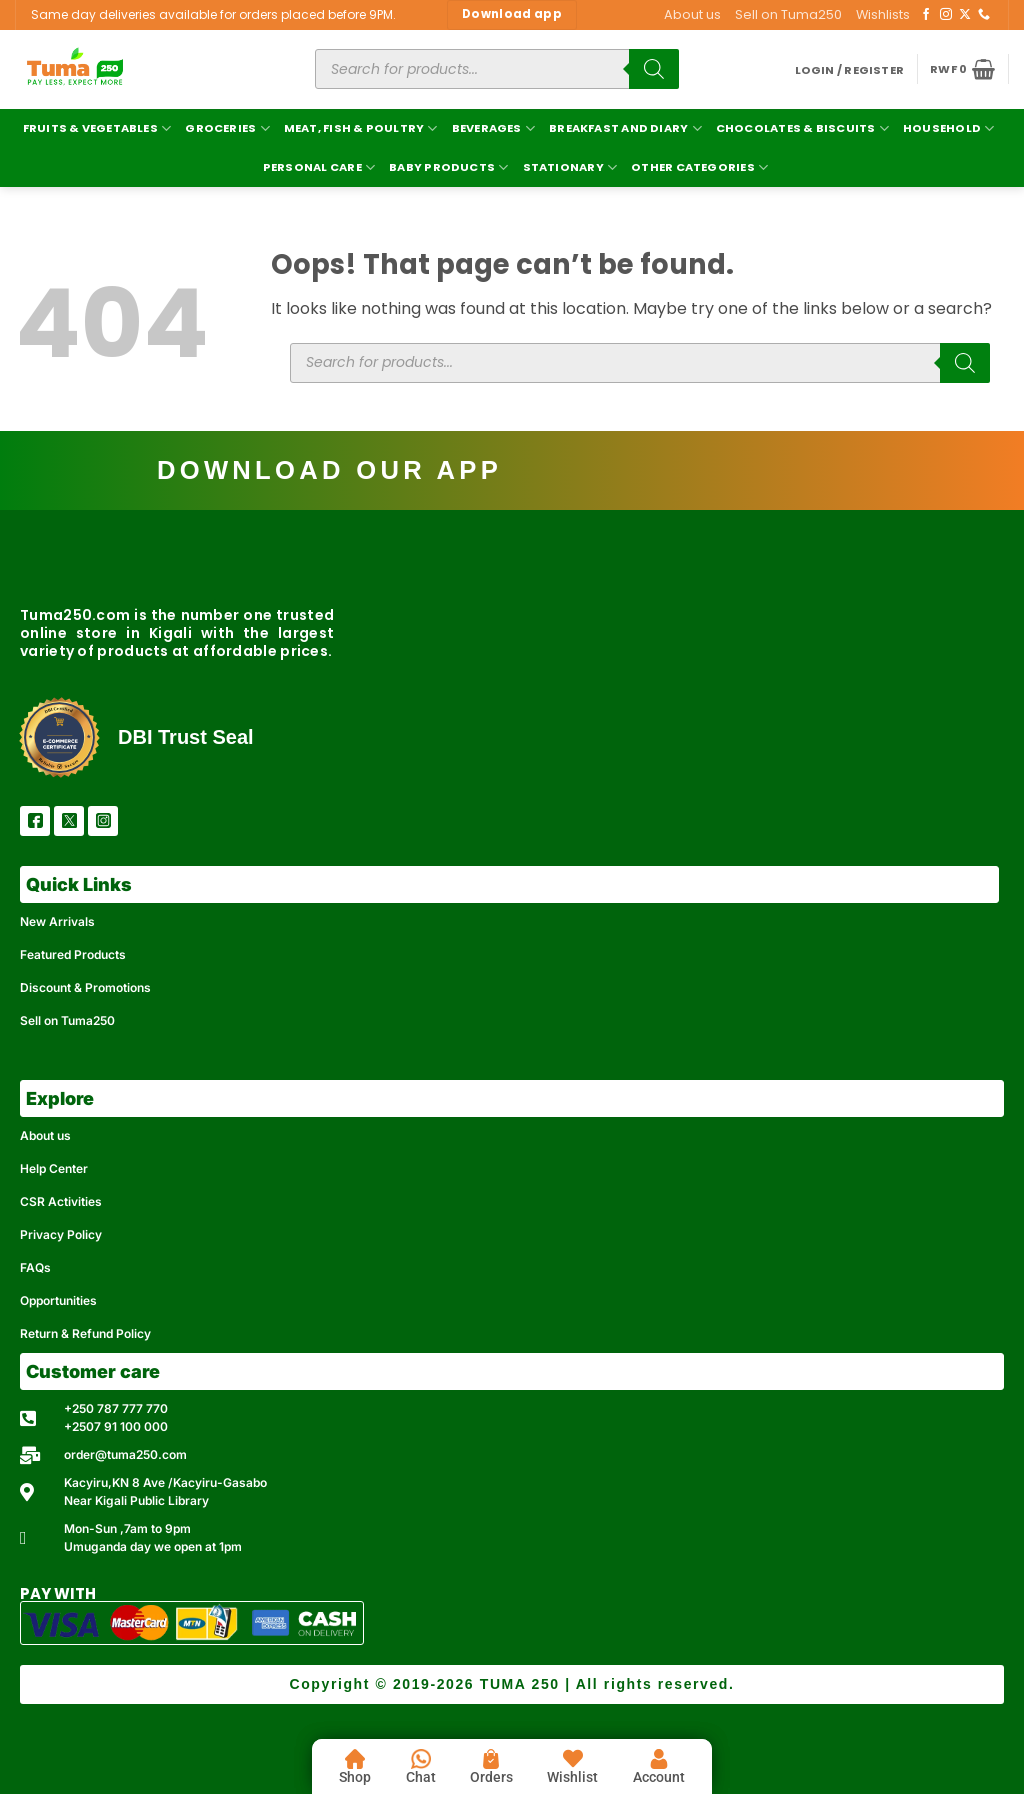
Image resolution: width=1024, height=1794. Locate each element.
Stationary (570, 167)
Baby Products (448, 167)
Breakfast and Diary (625, 128)
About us (692, 14)
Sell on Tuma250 (788, 14)
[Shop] (355, 1759)
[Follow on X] (965, 15)
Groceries (227, 128)
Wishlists (883, 14)
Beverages (493, 128)
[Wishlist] (573, 1759)
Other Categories (699, 167)
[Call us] (984, 15)
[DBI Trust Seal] (59, 737)
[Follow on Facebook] (926, 15)
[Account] (659, 1759)
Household (948, 128)
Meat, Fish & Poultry (361, 128)
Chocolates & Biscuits (802, 128)
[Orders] (491, 1759)
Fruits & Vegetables (97, 128)
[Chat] (421, 1759)
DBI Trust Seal (186, 737)
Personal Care (319, 167)
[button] (850, 70)
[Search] (654, 69)
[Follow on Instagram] (946, 15)
